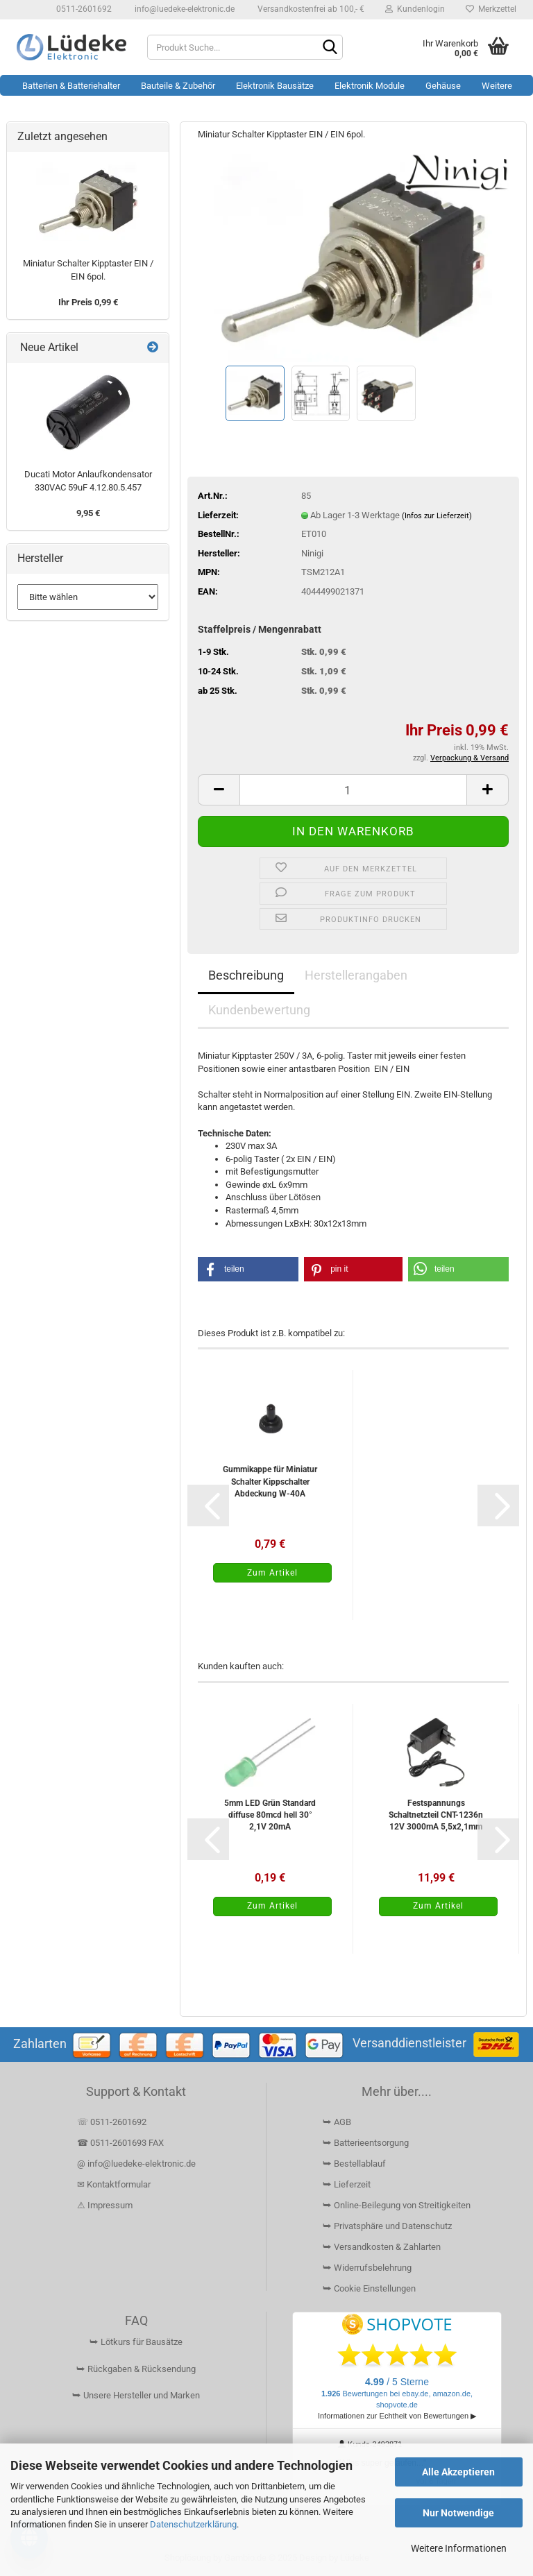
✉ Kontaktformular (114, 2184)
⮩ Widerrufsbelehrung (367, 2267)
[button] (218, 789)
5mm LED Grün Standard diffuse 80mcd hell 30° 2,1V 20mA (270, 1815)
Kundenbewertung (259, 1010)
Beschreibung (246, 975)
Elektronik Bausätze (275, 85)
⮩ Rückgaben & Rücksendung (136, 2369)
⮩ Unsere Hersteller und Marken (136, 2395)
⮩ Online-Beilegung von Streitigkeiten (397, 2205)
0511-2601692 (83, 9)
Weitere (497, 85)
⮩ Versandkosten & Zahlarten (382, 2247)
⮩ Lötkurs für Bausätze (136, 2342)
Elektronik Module (370, 85)
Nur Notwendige (458, 2512)
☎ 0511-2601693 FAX (121, 2143)
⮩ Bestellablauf (354, 2163)
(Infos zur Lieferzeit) (437, 515)
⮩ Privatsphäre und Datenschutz (387, 2226)
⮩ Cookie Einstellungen (369, 2288)
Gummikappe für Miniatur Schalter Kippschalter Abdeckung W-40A (270, 1481)
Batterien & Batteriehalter (71, 85)
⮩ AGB (337, 2122)
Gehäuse (443, 85)
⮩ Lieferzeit (347, 2184)
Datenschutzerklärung (193, 2524)
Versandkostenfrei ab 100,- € (309, 9)
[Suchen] (329, 47)
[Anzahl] (353, 789)
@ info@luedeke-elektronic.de (136, 2163)
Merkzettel (491, 9)
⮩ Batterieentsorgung (366, 2143)
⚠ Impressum (105, 2205)
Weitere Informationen (459, 2548)
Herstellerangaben (356, 975)
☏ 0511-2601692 (111, 2122)
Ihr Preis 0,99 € (88, 302)
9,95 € (88, 513)
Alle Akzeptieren (458, 2471)
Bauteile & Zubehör (178, 85)
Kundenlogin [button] (415, 9)
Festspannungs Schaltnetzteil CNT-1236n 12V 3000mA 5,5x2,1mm (436, 1815)
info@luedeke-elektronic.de (184, 9)
